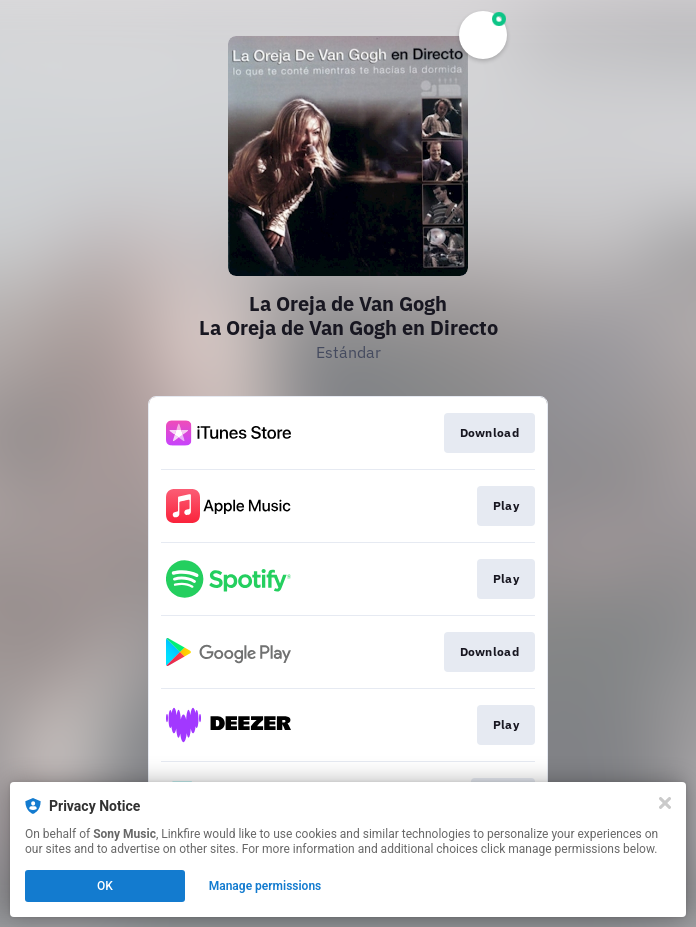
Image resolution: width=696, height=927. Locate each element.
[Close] (665, 803)
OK (105, 886)
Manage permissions (265, 886)
